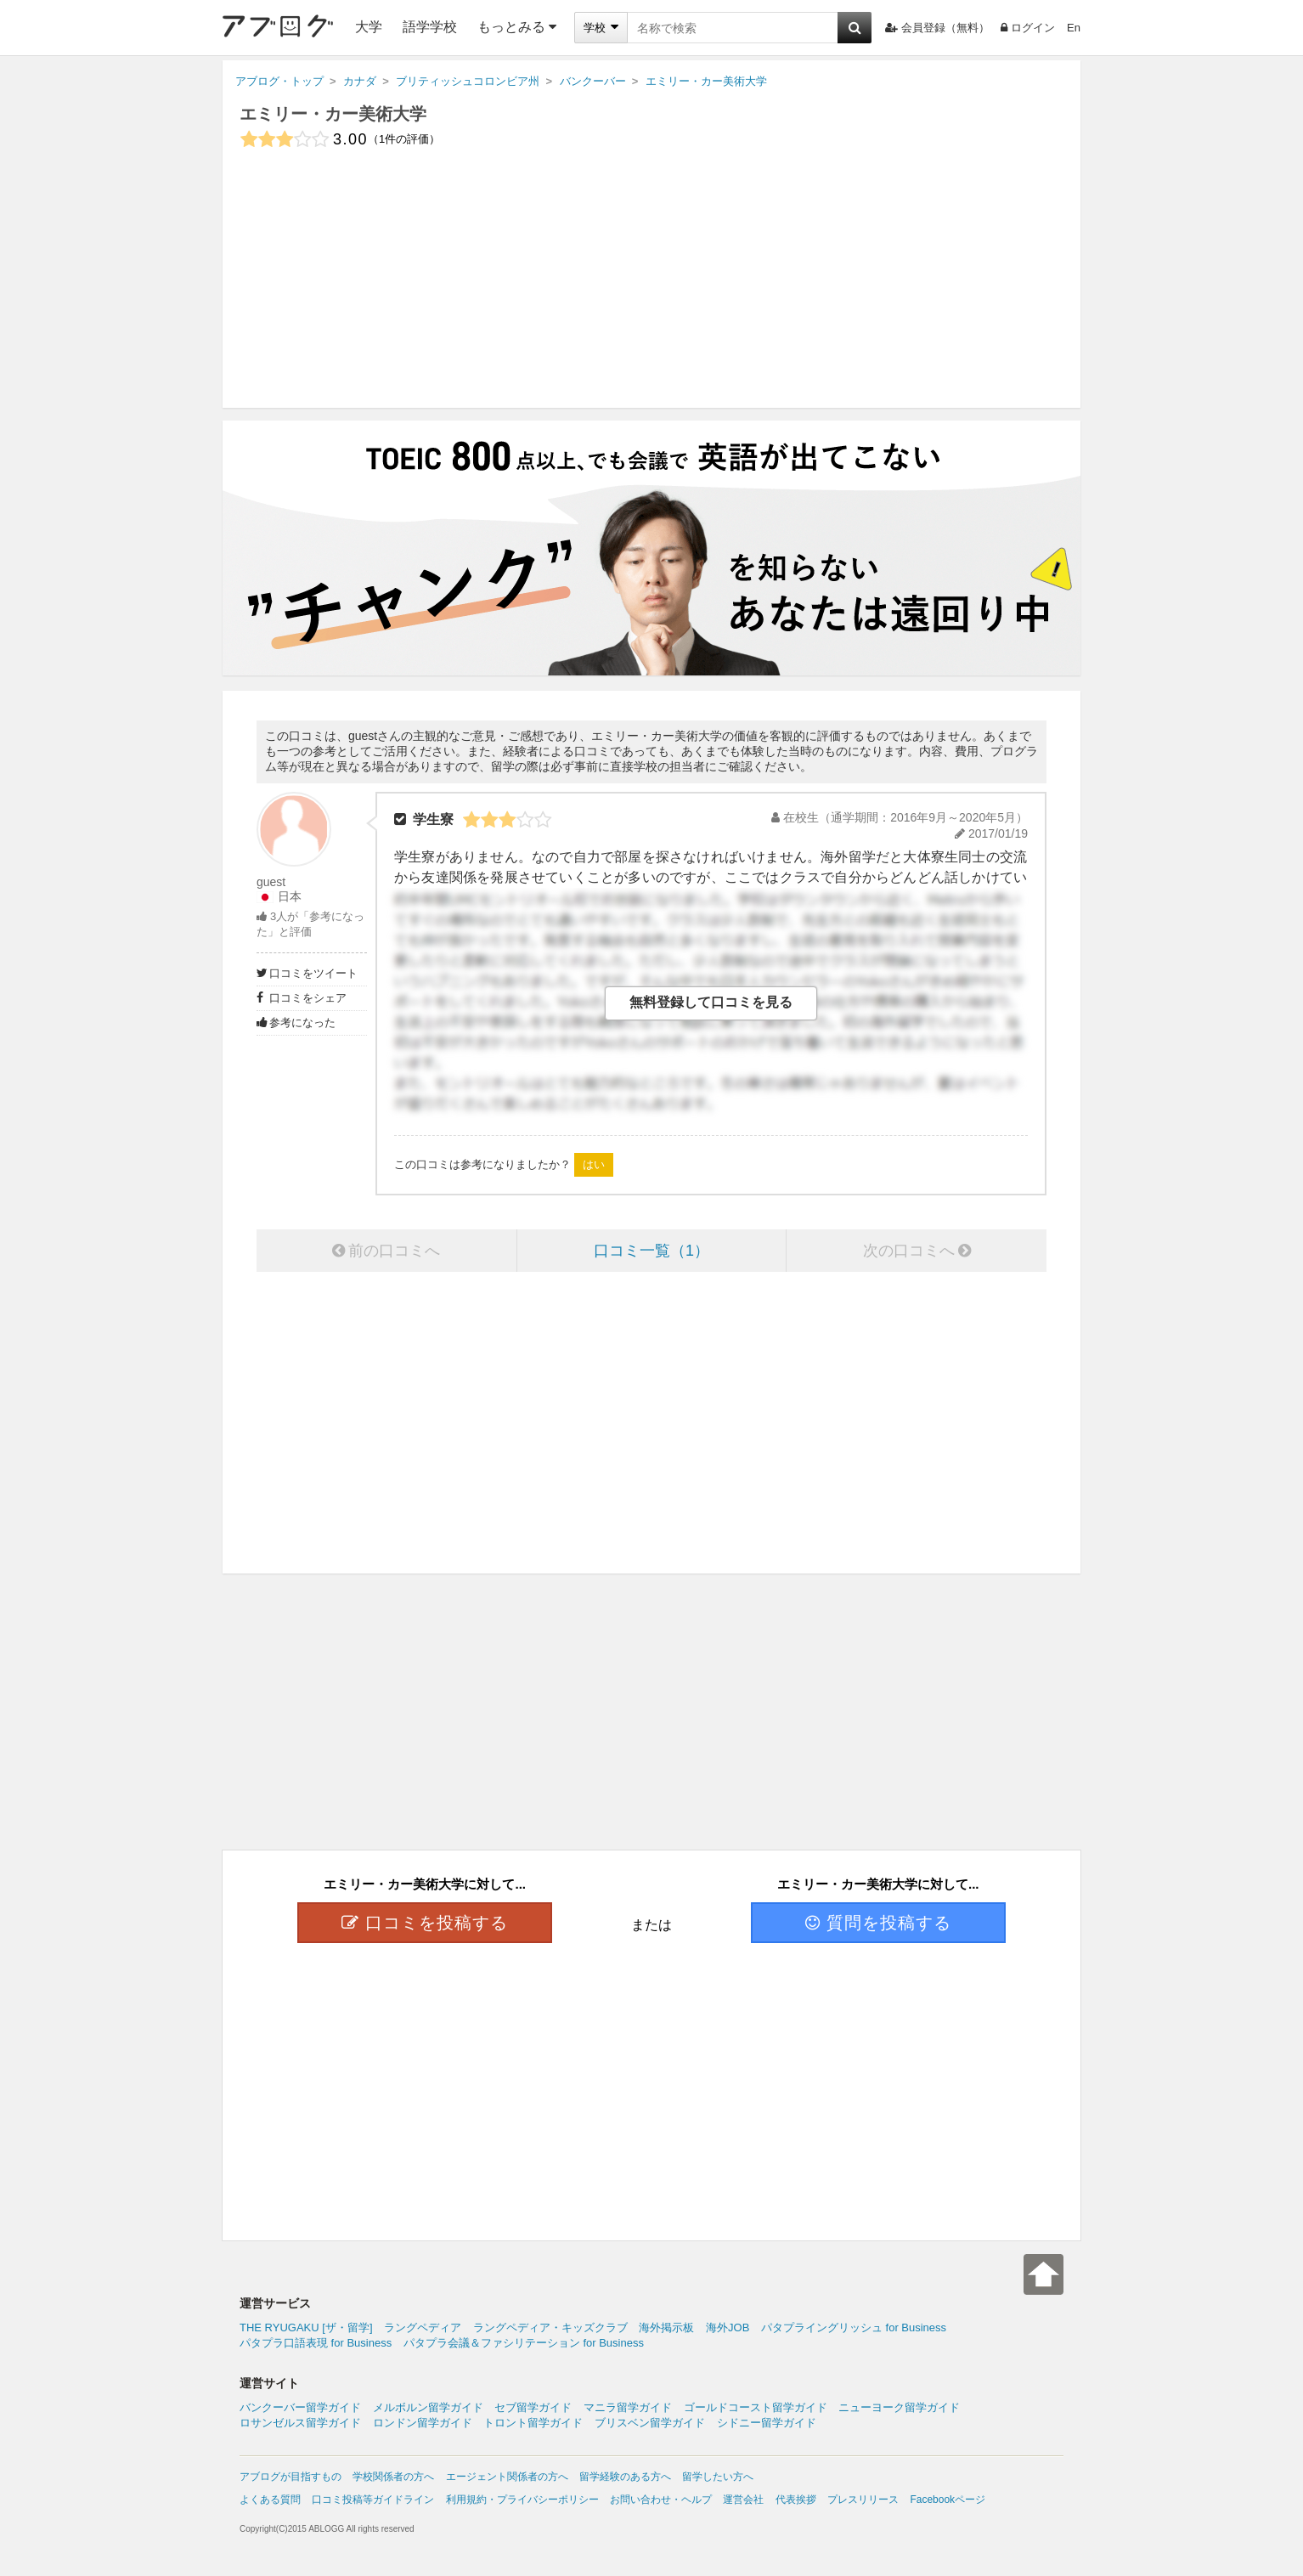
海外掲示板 (666, 2327)
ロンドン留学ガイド (422, 2422)
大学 (368, 27)
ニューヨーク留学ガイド (899, 2407)
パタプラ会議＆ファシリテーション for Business (523, 2342)
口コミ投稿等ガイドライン (373, 2499)
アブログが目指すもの (290, 2477)
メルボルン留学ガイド (428, 2407)
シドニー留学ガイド (766, 2422)
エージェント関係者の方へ (507, 2477)
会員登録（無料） (937, 27)
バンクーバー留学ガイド (300, 2407)
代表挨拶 (796, 2499)
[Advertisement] (651, 289)
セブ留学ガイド (533, 2407)
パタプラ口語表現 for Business (316, 2342)
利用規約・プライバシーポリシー (522, 2499)
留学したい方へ (717, 2477)
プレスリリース (863, 2499)
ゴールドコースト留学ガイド (755, 2407)
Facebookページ (947, 2499)
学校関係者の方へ (393, 2477)
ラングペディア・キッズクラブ (550, 2327)
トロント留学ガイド (533, 2422)
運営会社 (743, 2499)
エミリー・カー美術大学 (333, 114)
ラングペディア (422, 2327)
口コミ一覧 (651, 1250)
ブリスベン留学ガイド (650, 2422)
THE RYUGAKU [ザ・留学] (306, 2327)
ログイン (1028, 27)
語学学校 (430, 27)
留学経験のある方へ (625, 2477)
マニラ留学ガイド (628, 2407)
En (1073, 27)
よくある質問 (270, 2499)
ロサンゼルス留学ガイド (300, 2422)
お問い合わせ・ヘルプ (661, 2499)
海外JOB (727, 2327)
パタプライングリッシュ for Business (853, 2327)
